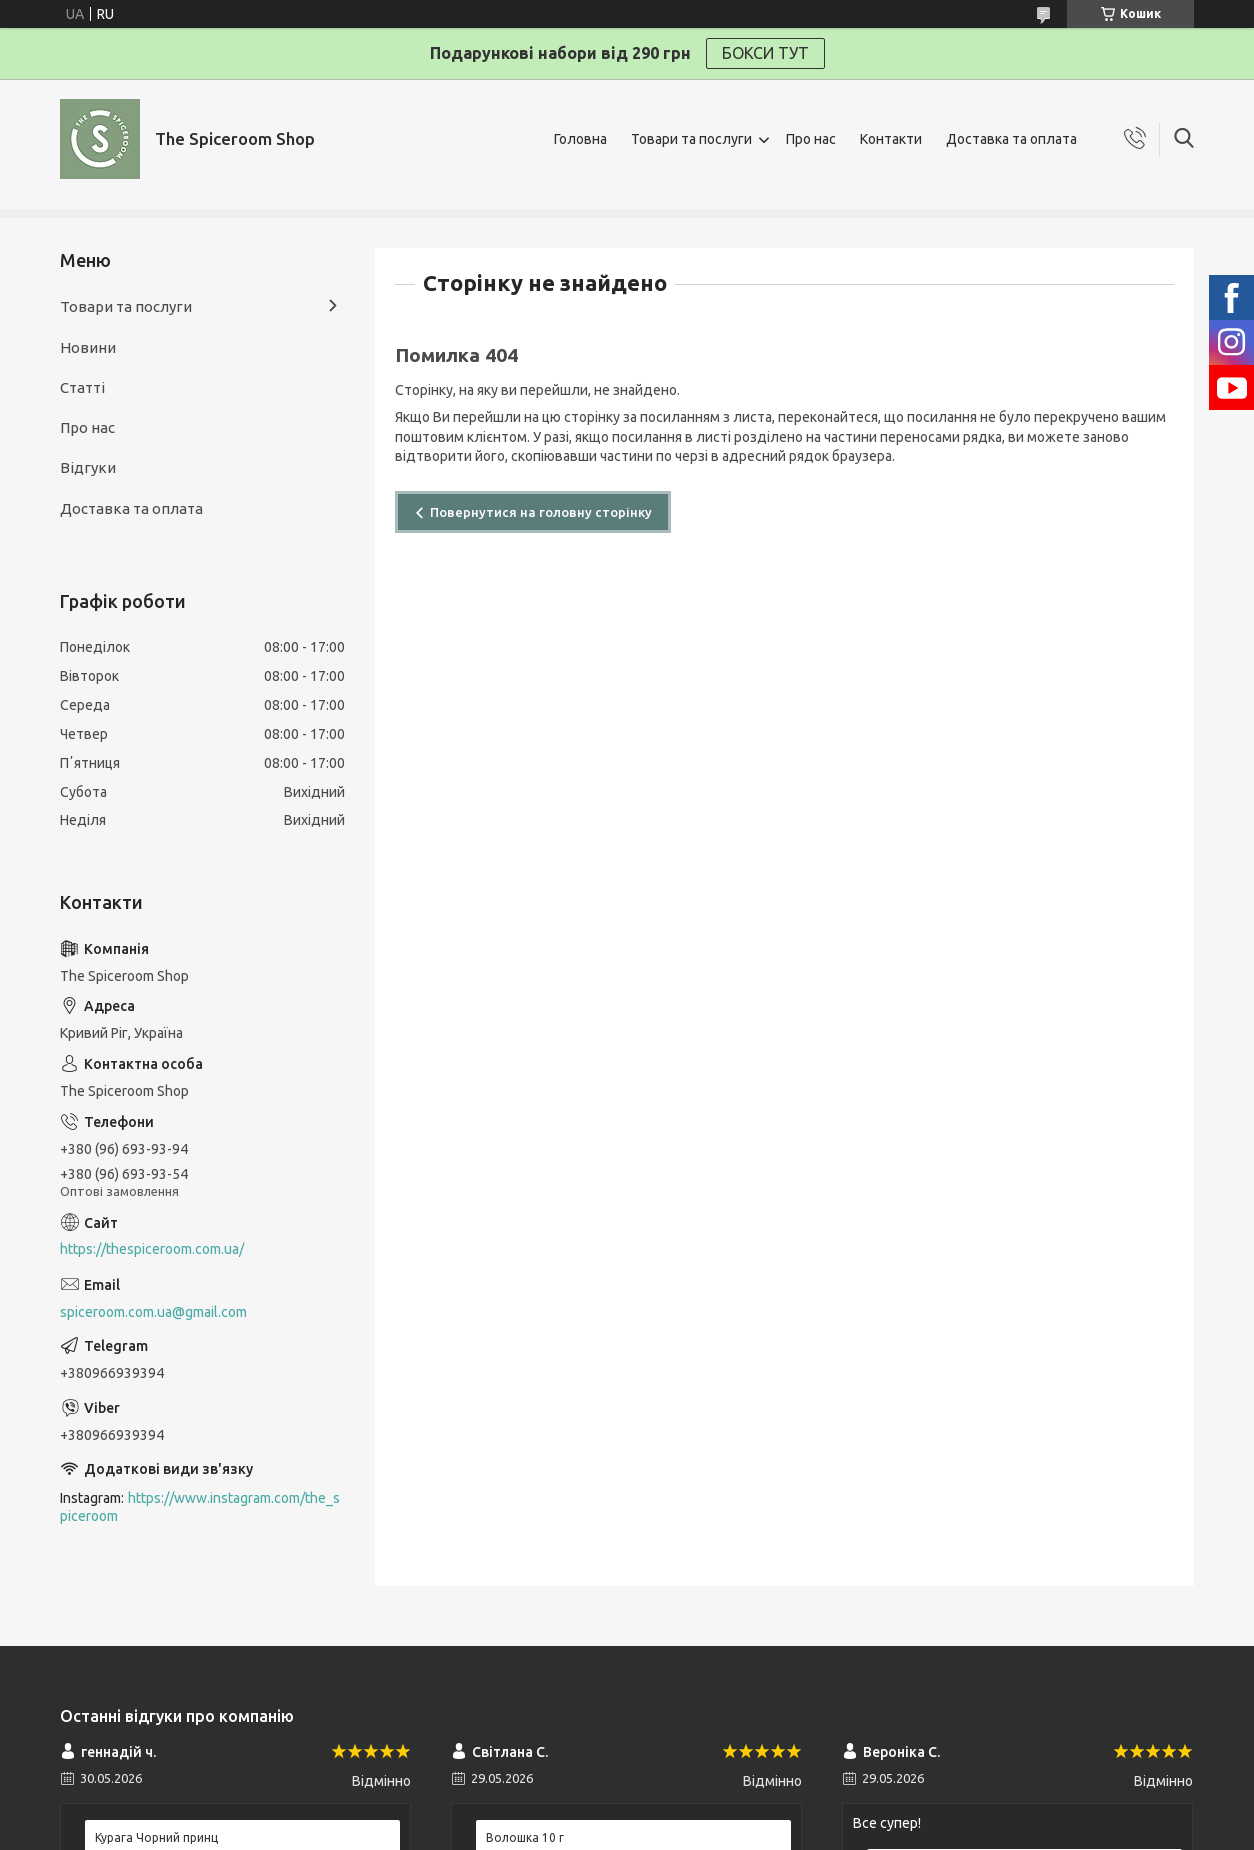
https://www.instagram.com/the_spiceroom (200, 1507)
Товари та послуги (691, 139)
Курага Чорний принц (156, 1837)
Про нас (811, 139)
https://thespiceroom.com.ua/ (152, 1249)
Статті (82, 387)
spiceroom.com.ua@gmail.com (153, 1312)
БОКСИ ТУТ (765, 53)
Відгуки (88, 467)
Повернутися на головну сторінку (541, 512)
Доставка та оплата (1011, 139)
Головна (580, 139)
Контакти (891, 139)
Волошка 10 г (525, 1837)
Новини (88, 347)
